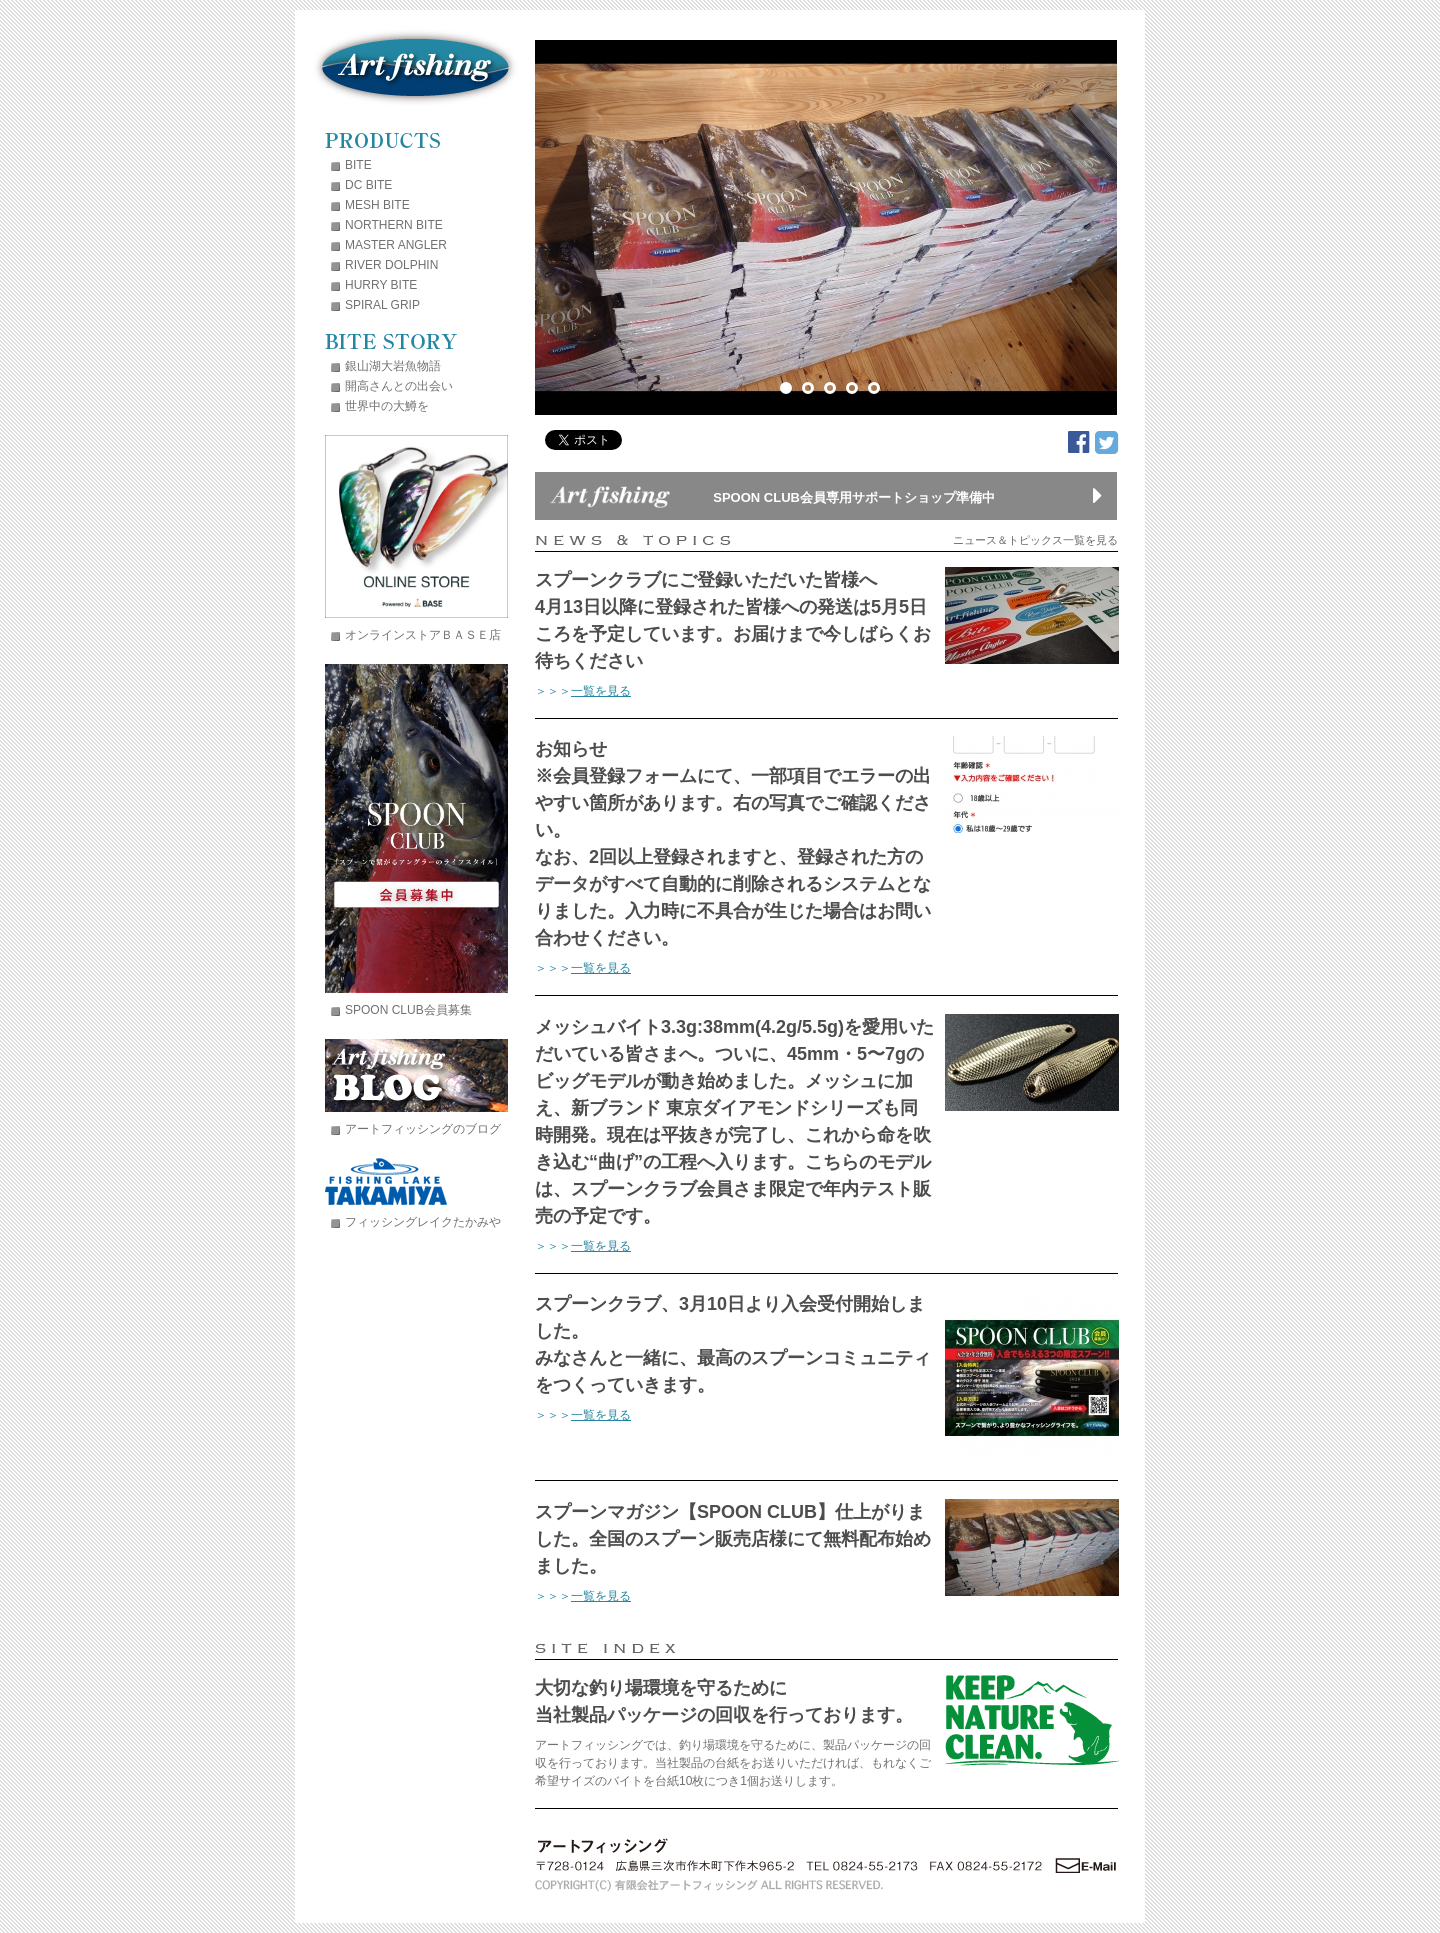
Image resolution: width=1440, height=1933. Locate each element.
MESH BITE (377, 205)
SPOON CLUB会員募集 (408, 1010)
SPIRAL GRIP (382, 305)
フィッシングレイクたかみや (423, 1222)
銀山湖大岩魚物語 (393, 366)
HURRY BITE (381, 285)
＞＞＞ (583, 691)
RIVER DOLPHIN (391, 265)
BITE (358, 165)
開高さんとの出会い (399, 386)
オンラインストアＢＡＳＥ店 (423, 635)
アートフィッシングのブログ (423, 1129)
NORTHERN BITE (394, 225)
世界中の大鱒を (387, 406)
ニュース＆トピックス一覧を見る (1035, 540)
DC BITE (368, 185)
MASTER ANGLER (396, 245)
